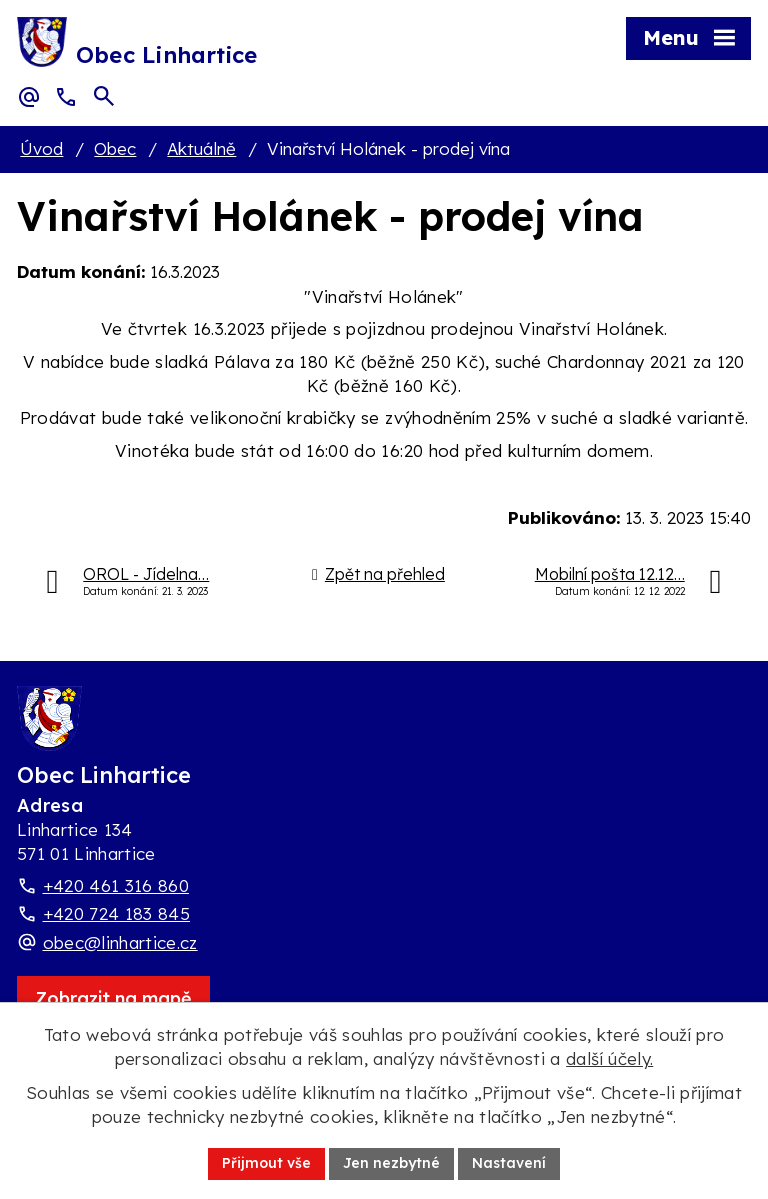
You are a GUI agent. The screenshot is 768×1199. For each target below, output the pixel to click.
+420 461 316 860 (116, 885)
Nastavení (509, 1163)
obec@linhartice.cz (120, 942)
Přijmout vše (266, 1163)
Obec (115, 148)
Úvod (41, 148)
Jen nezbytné (391, 1163)
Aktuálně (201, 148)
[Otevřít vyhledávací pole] (104, 96)
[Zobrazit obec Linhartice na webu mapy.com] (113, 998)
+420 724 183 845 (116, 913)
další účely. (609, 1058)
